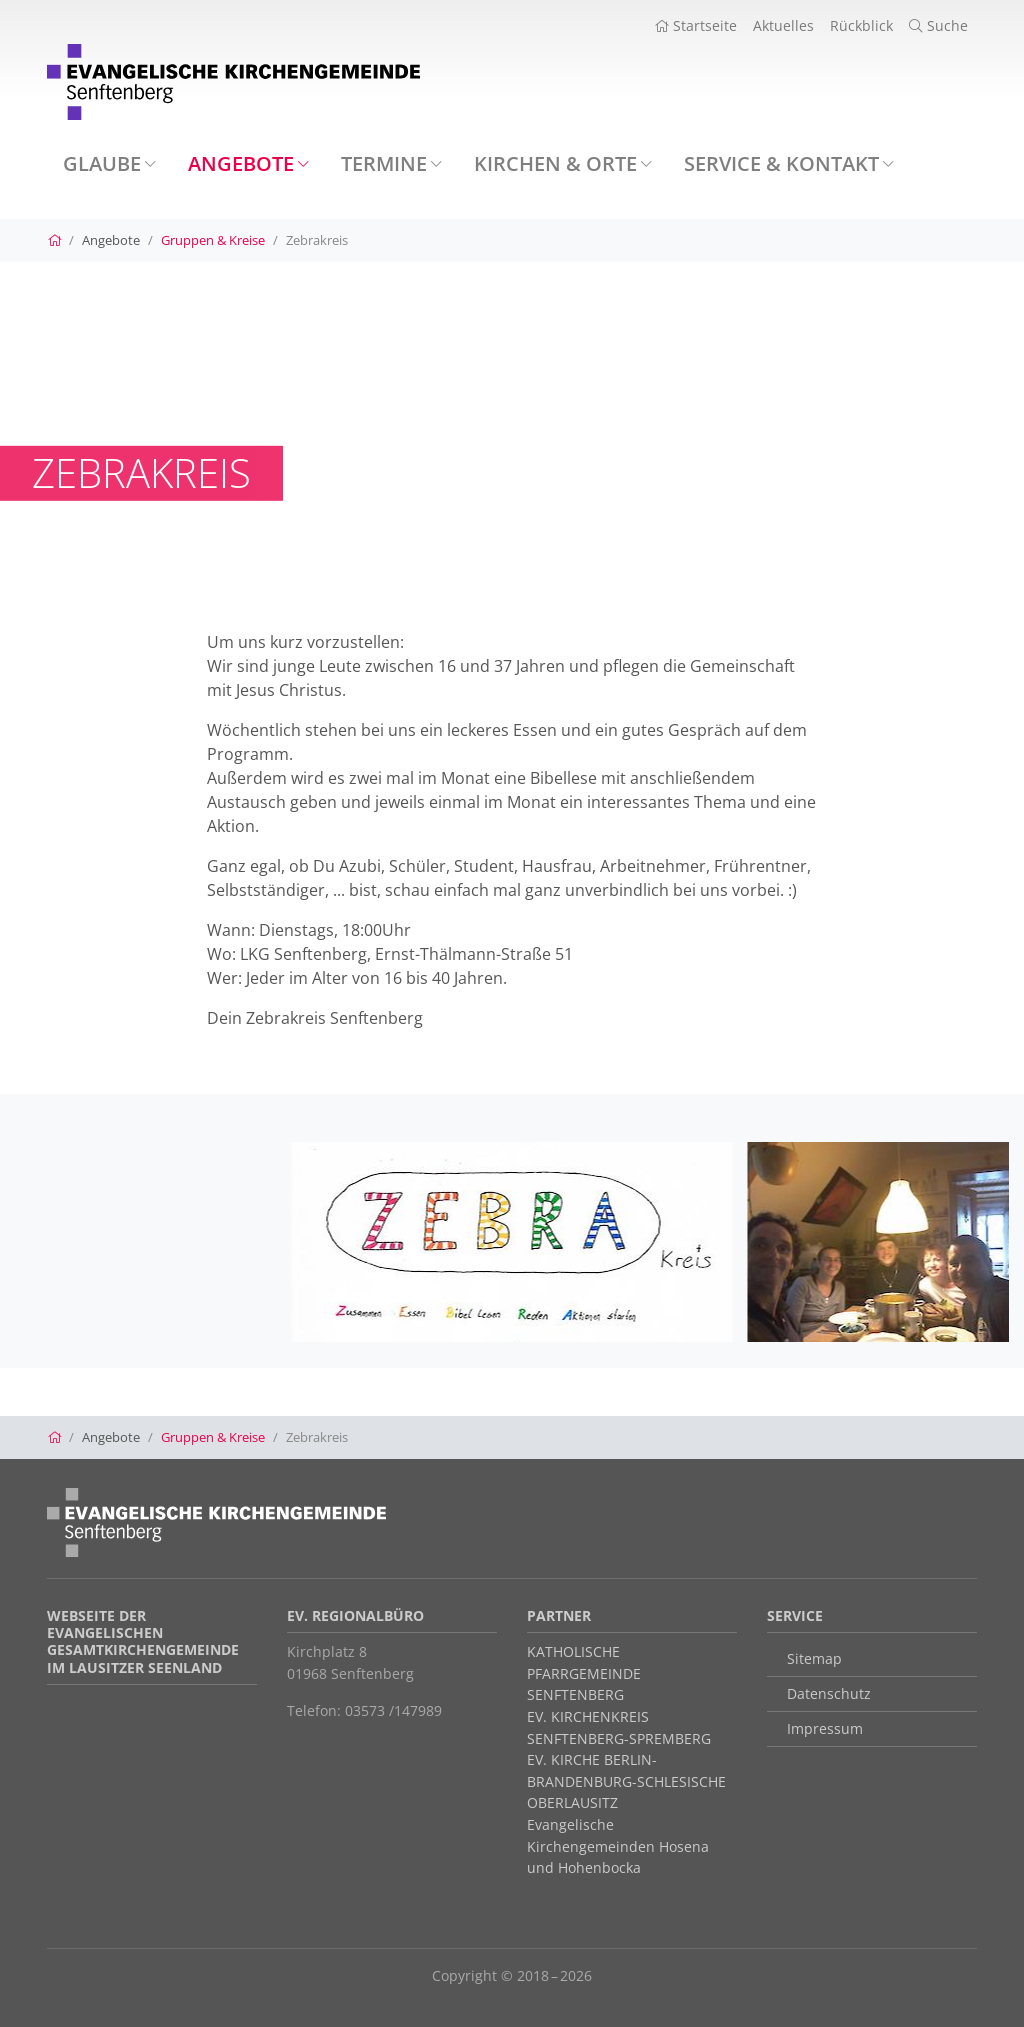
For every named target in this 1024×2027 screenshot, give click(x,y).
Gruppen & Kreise (213, 240)
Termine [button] (391, 163)
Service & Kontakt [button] (789, 163)
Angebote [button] (248, 163)
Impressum (825, 1728)
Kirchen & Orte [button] (563, 163)
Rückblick (861, 25)
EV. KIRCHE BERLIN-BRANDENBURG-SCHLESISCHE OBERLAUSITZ (626, 1781)
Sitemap (814, 1658)
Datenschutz (829, 1693)
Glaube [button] (109, 163)
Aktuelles (783, 25)
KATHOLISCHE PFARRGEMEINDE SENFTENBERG (584, 1673)
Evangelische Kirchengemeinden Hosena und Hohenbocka (618, 1846)
